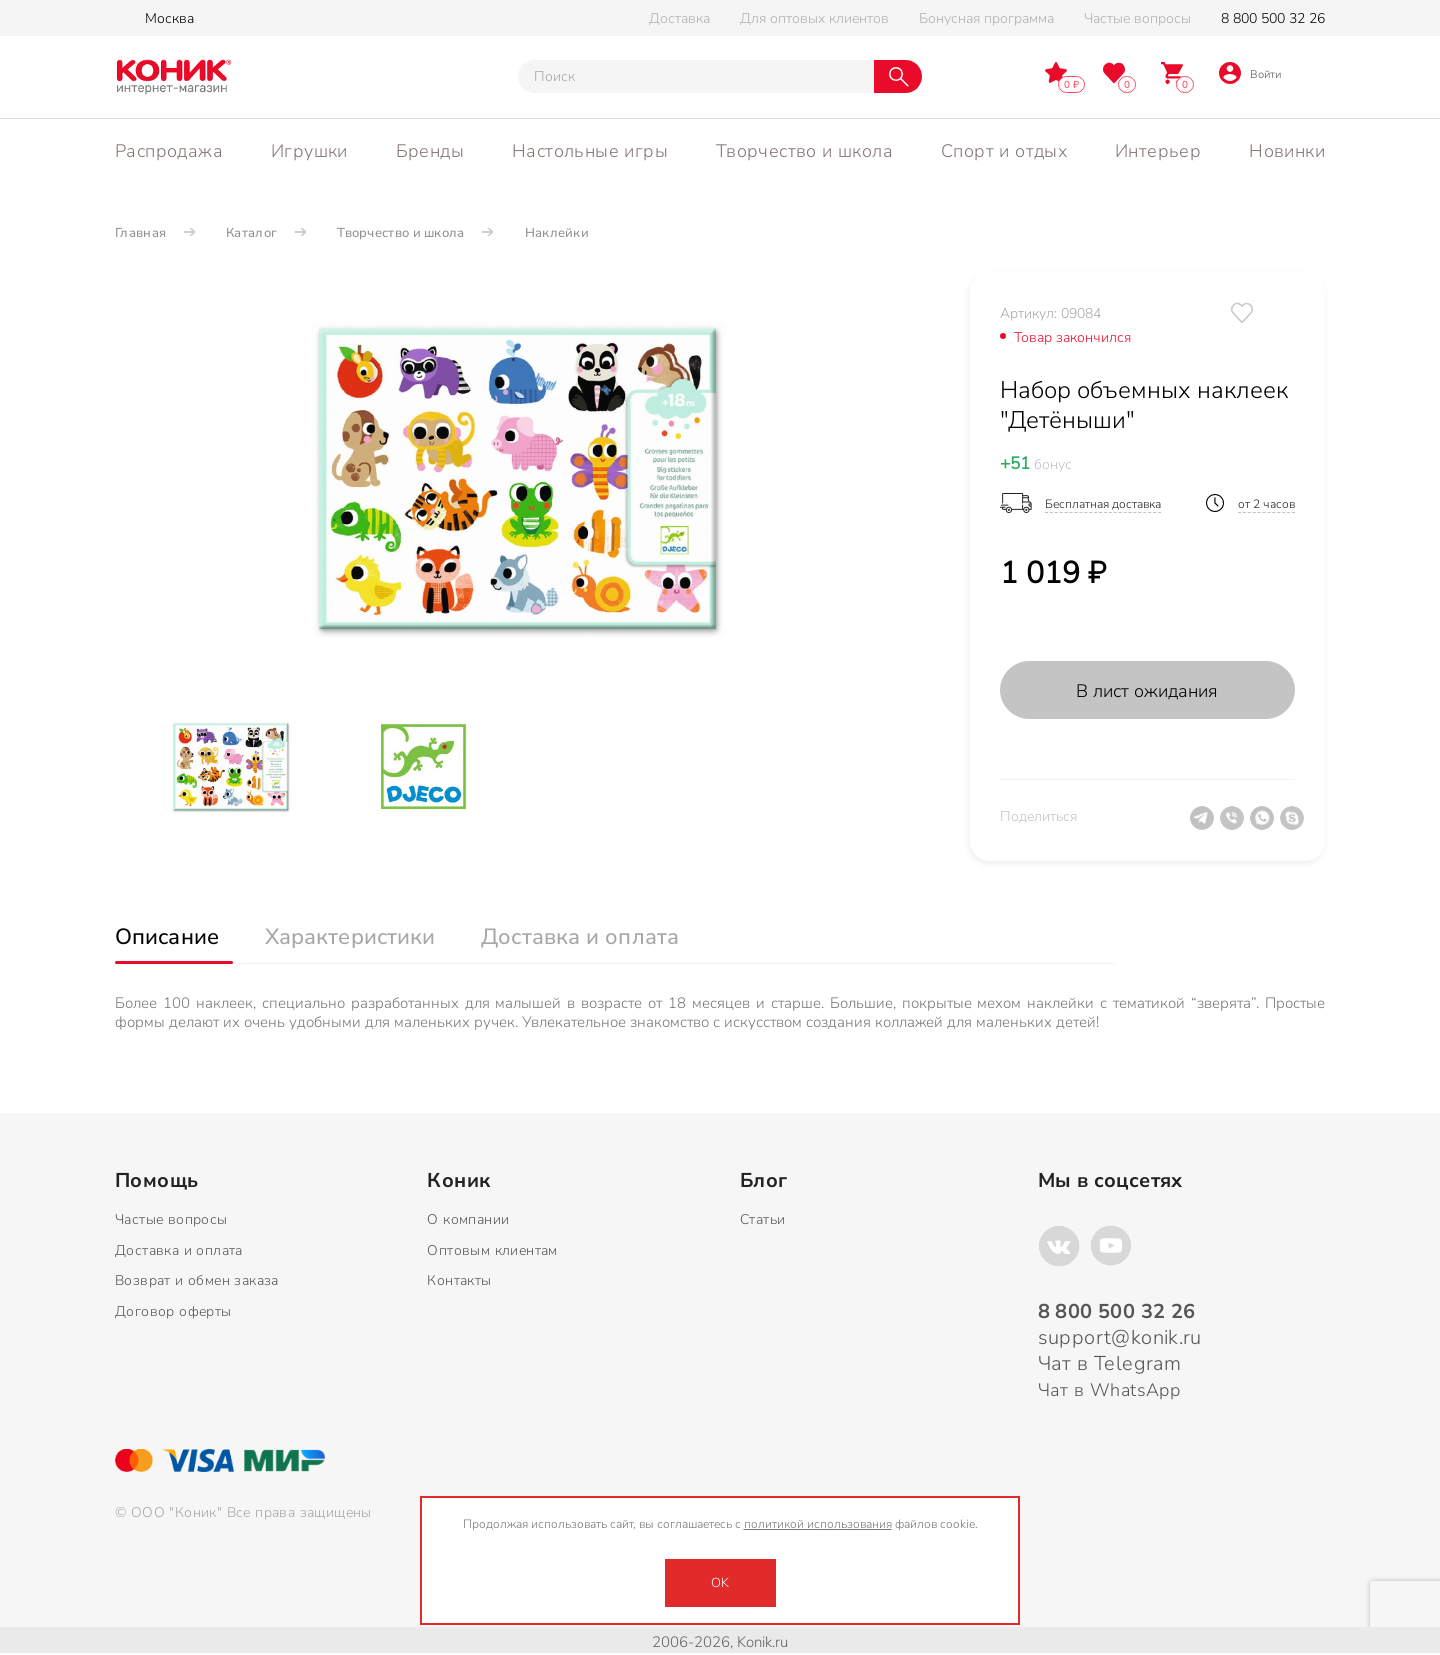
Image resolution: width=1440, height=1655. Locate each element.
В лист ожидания (1147, 691)
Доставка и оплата (179, 1250)
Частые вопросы (1137, 18)
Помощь (156, 1181)
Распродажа (169, 151)
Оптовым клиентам (492, 1250)
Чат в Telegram (1110, 1363)
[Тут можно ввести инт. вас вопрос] (695, 76)
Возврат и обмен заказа (197, 1280)
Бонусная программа (986, 18)
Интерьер (1158, 151)
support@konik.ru (1120, 1337)
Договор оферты (173, 1311)
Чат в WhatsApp (1109, 1390)
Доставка (679, 18)
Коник (458, 1181)
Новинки (1287, 151)
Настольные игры (590, 151)
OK (720, 1583)
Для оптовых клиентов (814, 18)
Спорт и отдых (1004, 151)
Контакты (459, 1280)
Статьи (762, 1219)
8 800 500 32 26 (1273, 18)
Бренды (430, 151)
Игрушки (309, 151)
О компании (468, 1219)
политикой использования (818, 1524)
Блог (764, 1181)
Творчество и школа (804, 151)
